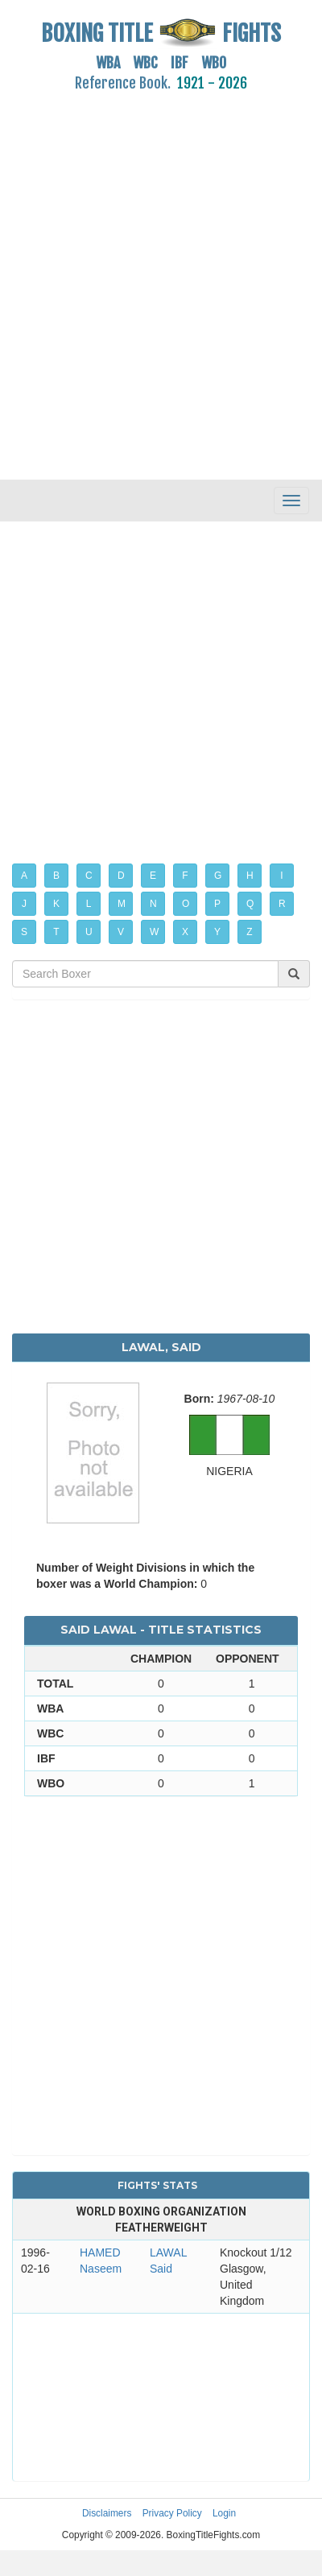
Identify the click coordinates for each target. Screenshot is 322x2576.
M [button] (122, 903)
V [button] (121, 932)
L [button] (89, 903)
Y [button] (217, 932)
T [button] (56, 932)
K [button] (56, 903)
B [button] (56, 875)
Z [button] (249, 932)
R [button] (282, 903)
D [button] (121, 875)
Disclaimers (106, 2513)
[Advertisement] (151, 276)
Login (224, 2513)
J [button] (24, 903)
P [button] (217, 903)
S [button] (24, 932)
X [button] (185, 932)
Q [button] (250, 903)
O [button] (185, 903)
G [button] (217, 875)
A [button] (24, 875)
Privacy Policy (172, 2513)
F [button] (185, 875)
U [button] (89, 932)
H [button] (250, 875)
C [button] (89, 875)
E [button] (153, 875)
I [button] (281, 875)
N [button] (153, 903)
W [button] (154, 932)
